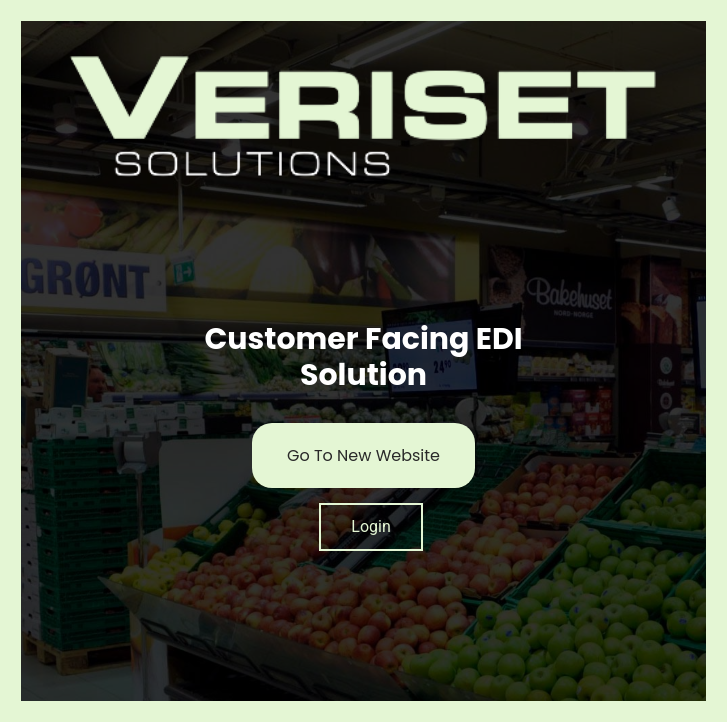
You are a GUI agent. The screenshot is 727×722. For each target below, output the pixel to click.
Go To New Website (363, 455)
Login (370, 526)
